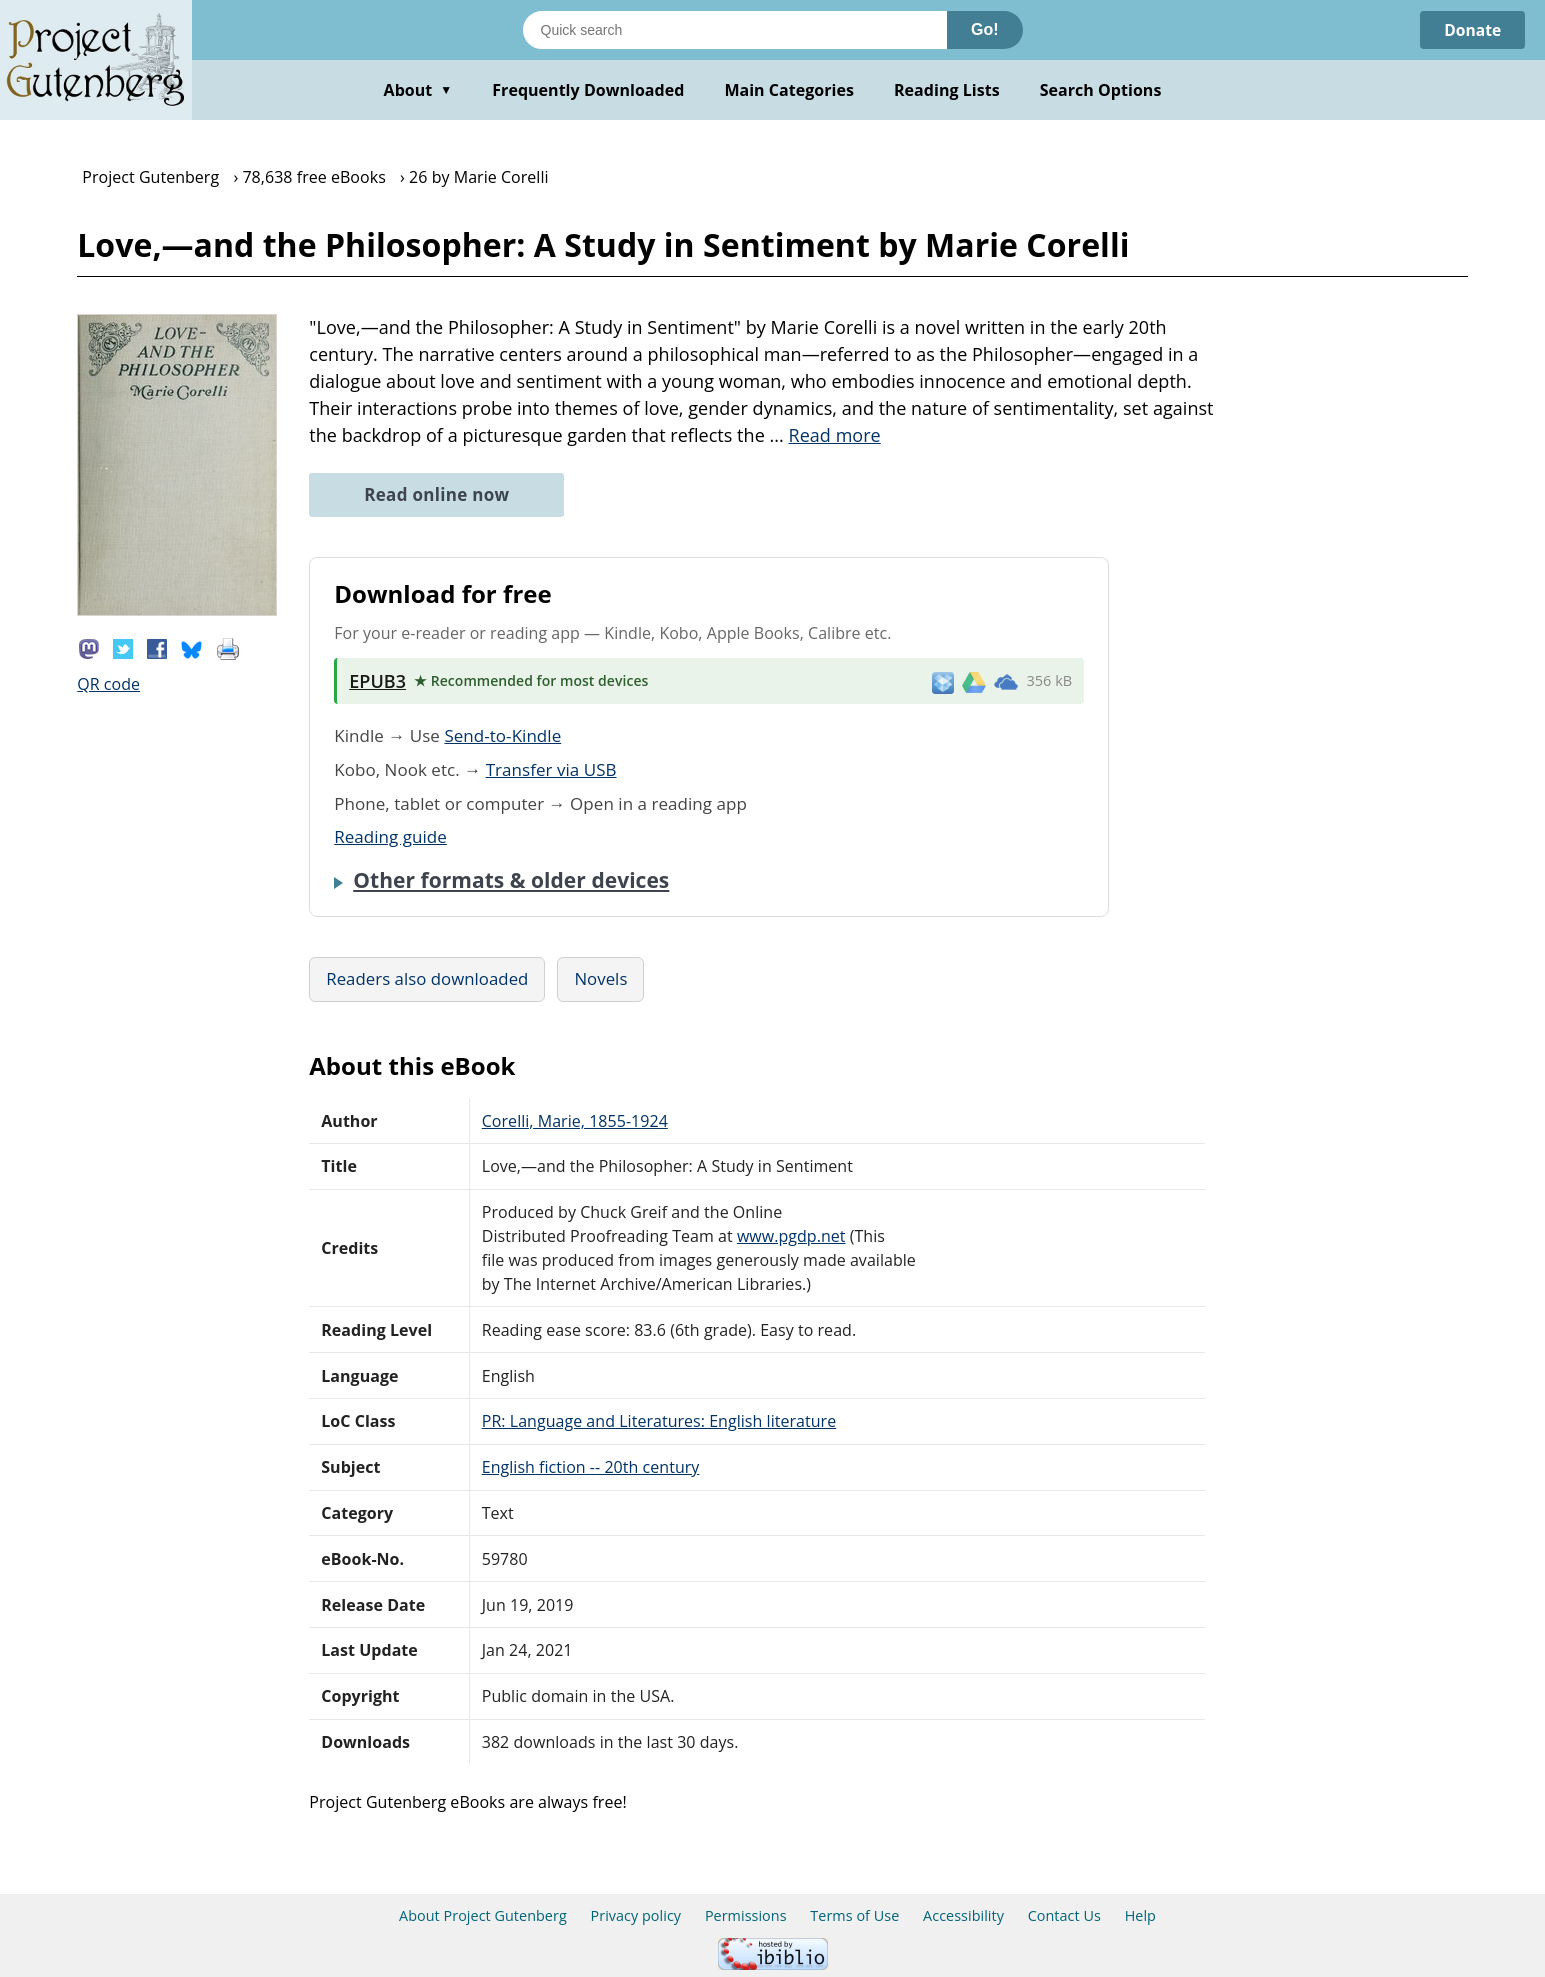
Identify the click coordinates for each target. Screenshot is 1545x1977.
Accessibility (963, 1915)
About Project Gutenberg (483, 1915)
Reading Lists (947, 90)
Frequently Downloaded (588, 90)
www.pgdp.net (791, 1236)
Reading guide (390, 836)
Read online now (436, 494)
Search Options (1101, 90)
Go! (985, 29)
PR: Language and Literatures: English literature (659, 1421)
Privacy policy (636, 1915)
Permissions (746, 1915)
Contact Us (1064, 1915)
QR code (108, 684)
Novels (600, 978)
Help (1140, 1915)
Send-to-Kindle (502, 735)
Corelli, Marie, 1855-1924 (575, 1121)
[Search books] (735, 30)
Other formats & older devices (511, 880)
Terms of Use (854, 1915)
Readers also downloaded (427, 978)
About (418, 90)
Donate (1471, 30)
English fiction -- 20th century (591, 1467)
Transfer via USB (551, 769)
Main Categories (789, 90)
